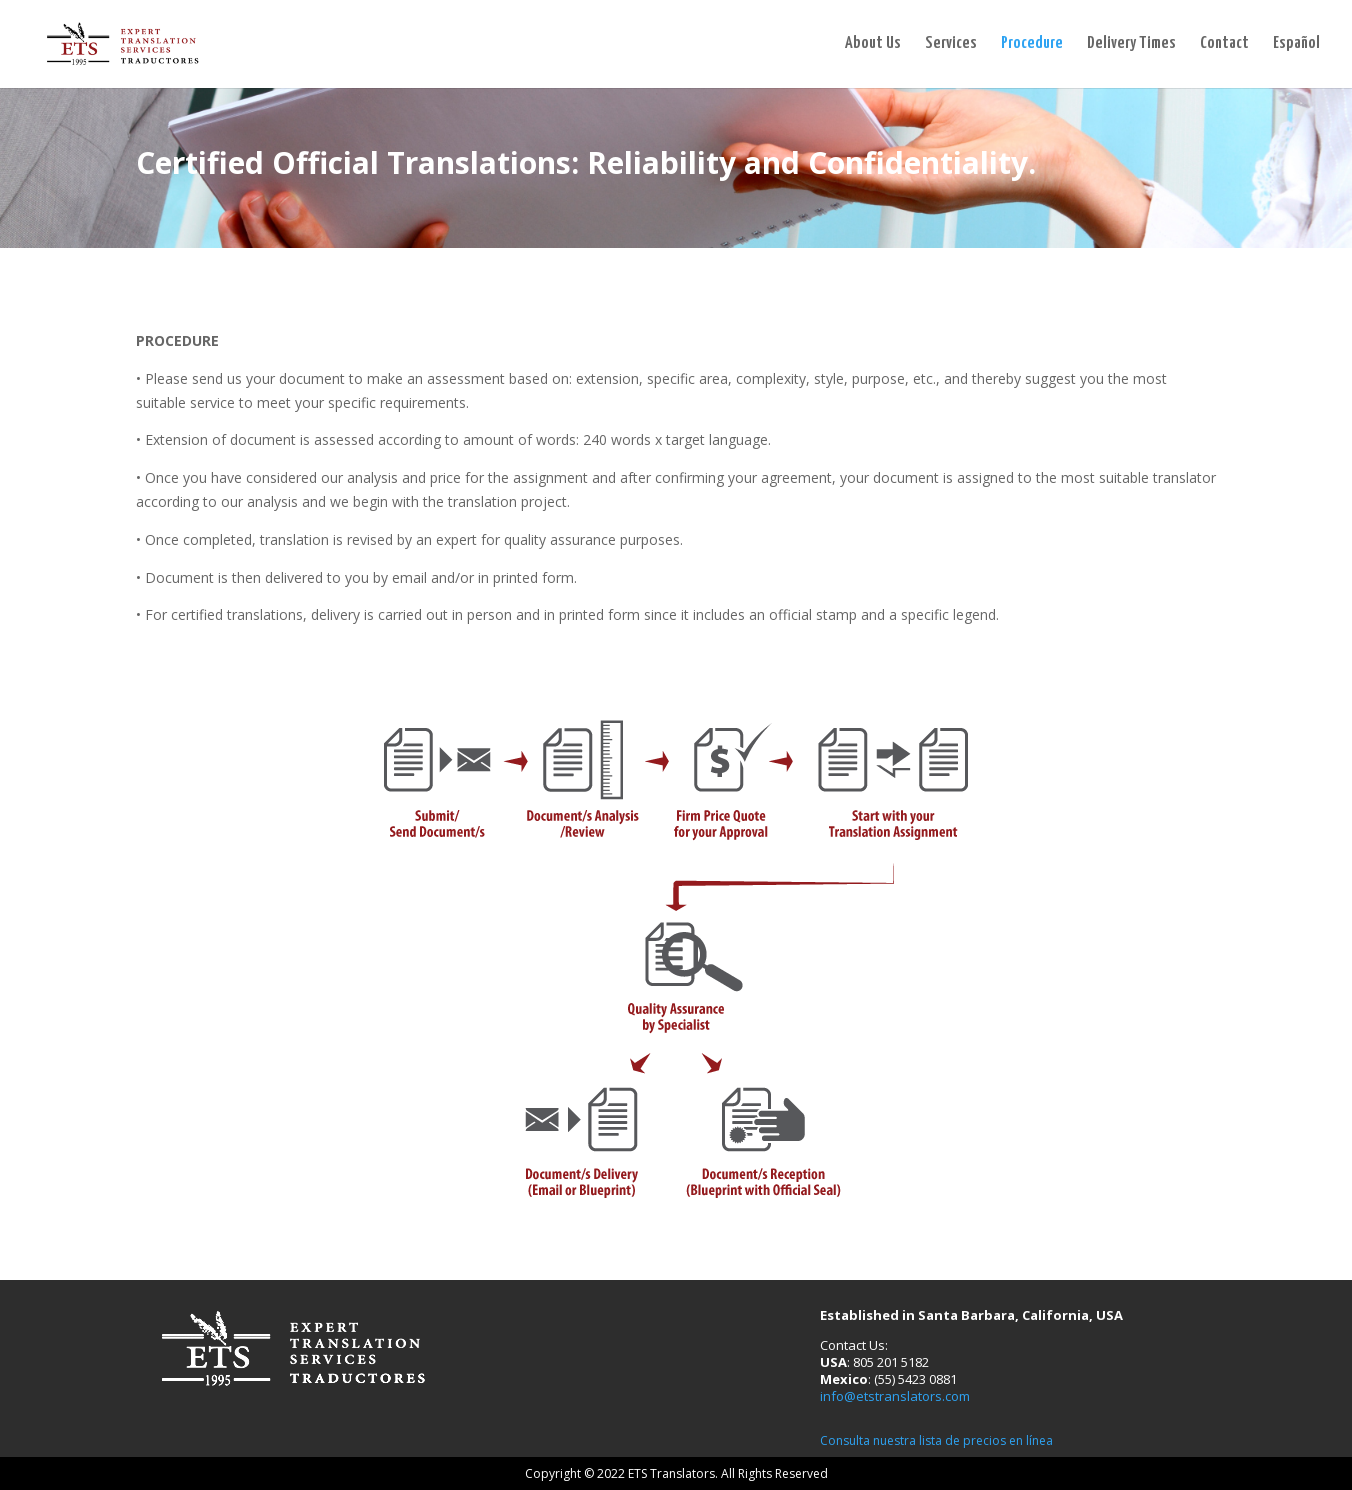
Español (1296, 44)
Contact (1224, 44)
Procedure (1032, 44)
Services (951, 44)
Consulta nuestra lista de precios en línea (936, 1440)
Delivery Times (1131, 44)
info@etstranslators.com (895, 1396)
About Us (873, 44)
